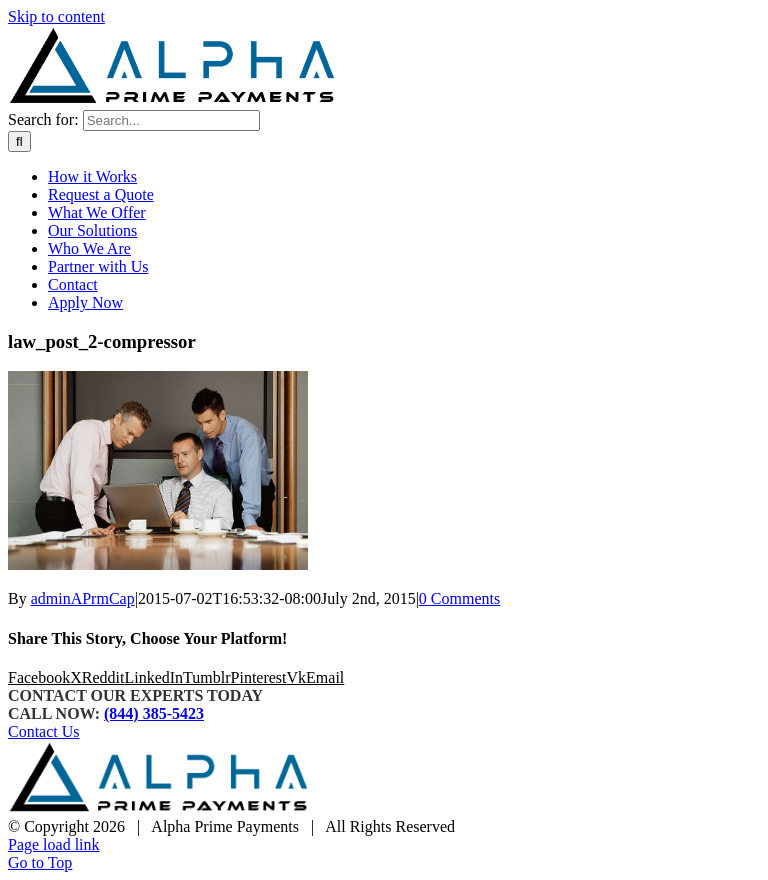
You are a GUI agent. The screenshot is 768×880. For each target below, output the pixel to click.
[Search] (19, 141)
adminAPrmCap (83, 598)
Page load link (54, 844)
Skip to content (56, 16)
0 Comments (459, 598)
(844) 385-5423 (154, 713)
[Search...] (171, 120)
